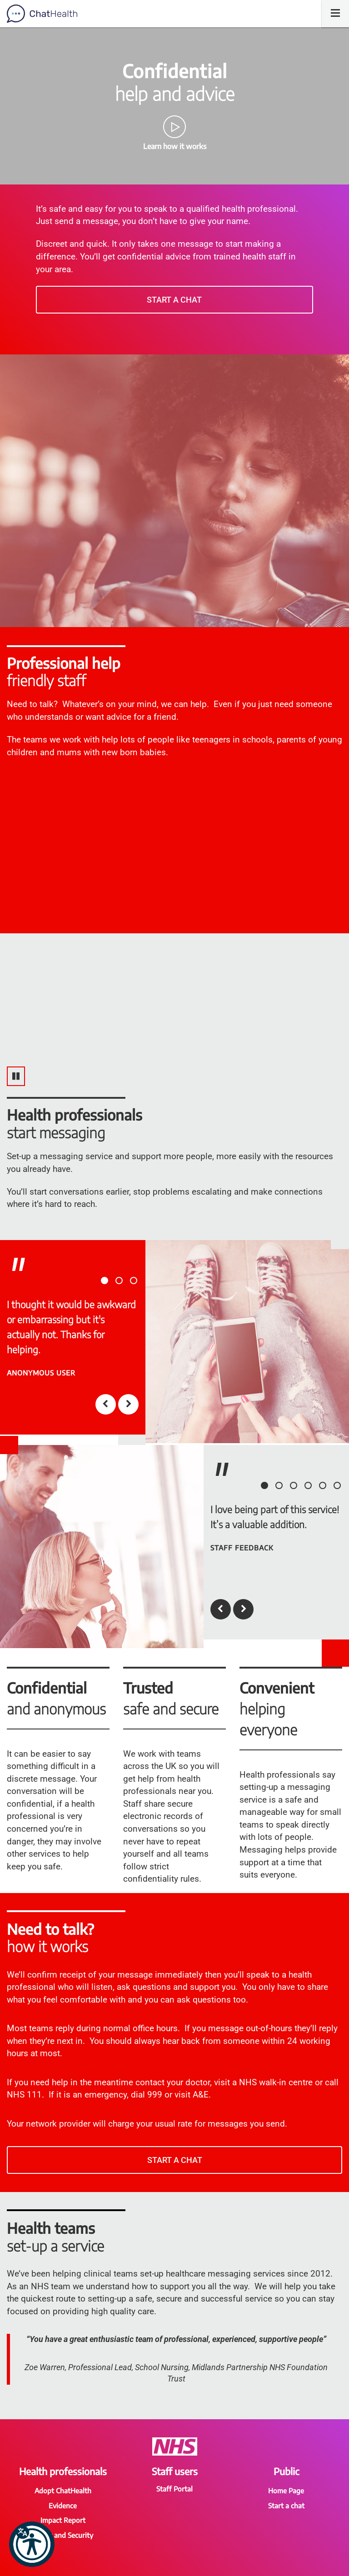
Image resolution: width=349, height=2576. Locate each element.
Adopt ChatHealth (63, 2490)
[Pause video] (16, 1076)
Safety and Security (62, 2535)
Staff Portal (174, 2489)
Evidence (63, 2505)
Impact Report (62, 2520)
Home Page (286, 2490)
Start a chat (174, 299)
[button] (32, 2544)
